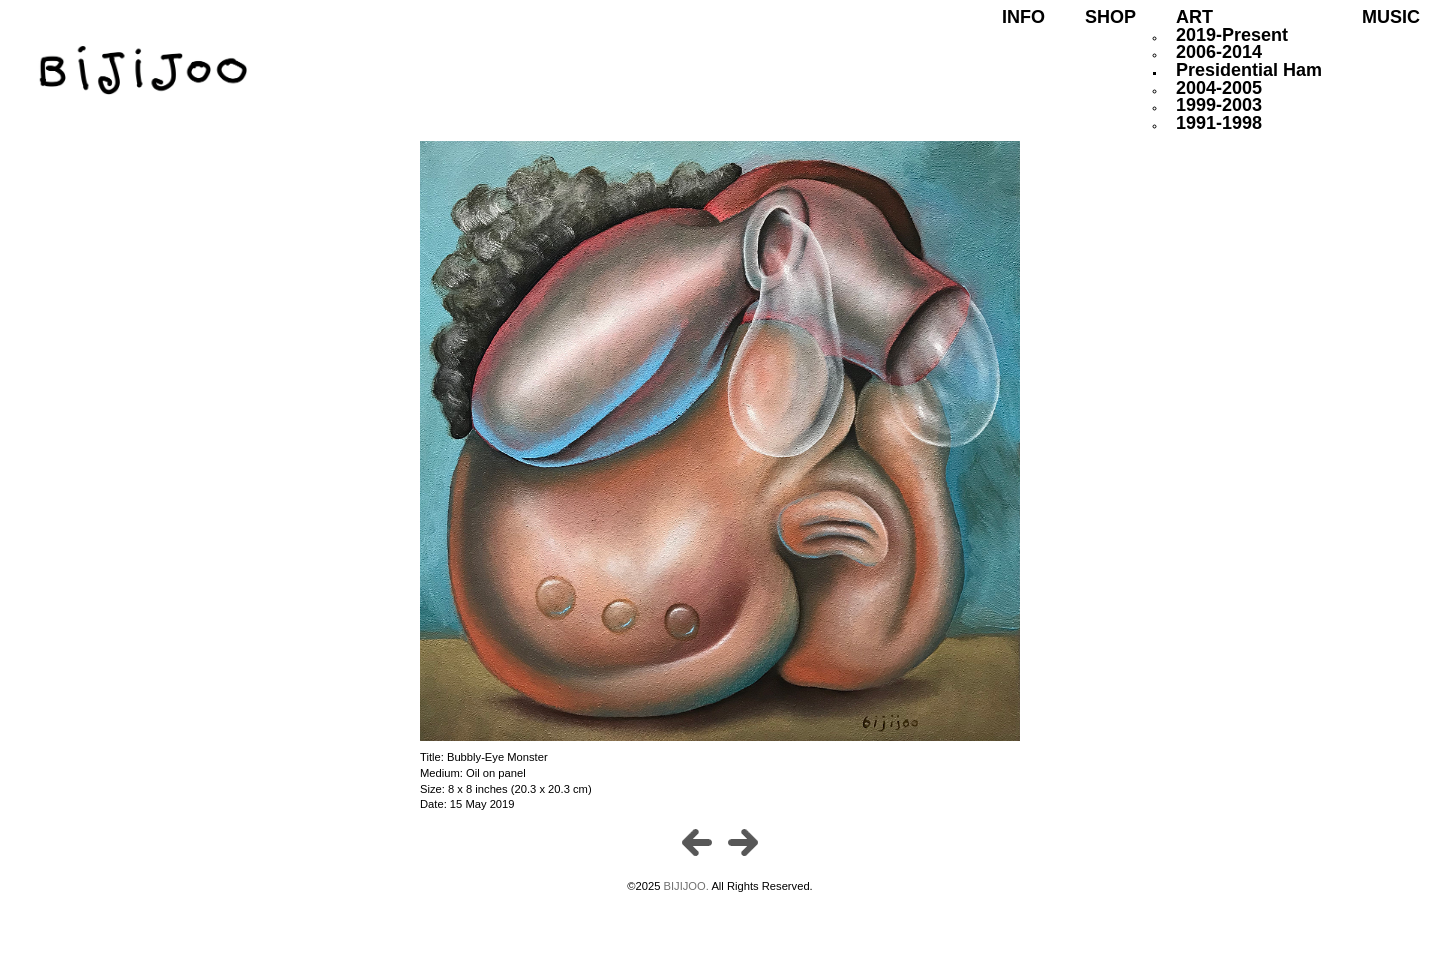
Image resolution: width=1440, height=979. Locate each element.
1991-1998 (1219, 123)
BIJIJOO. (688, 886)
